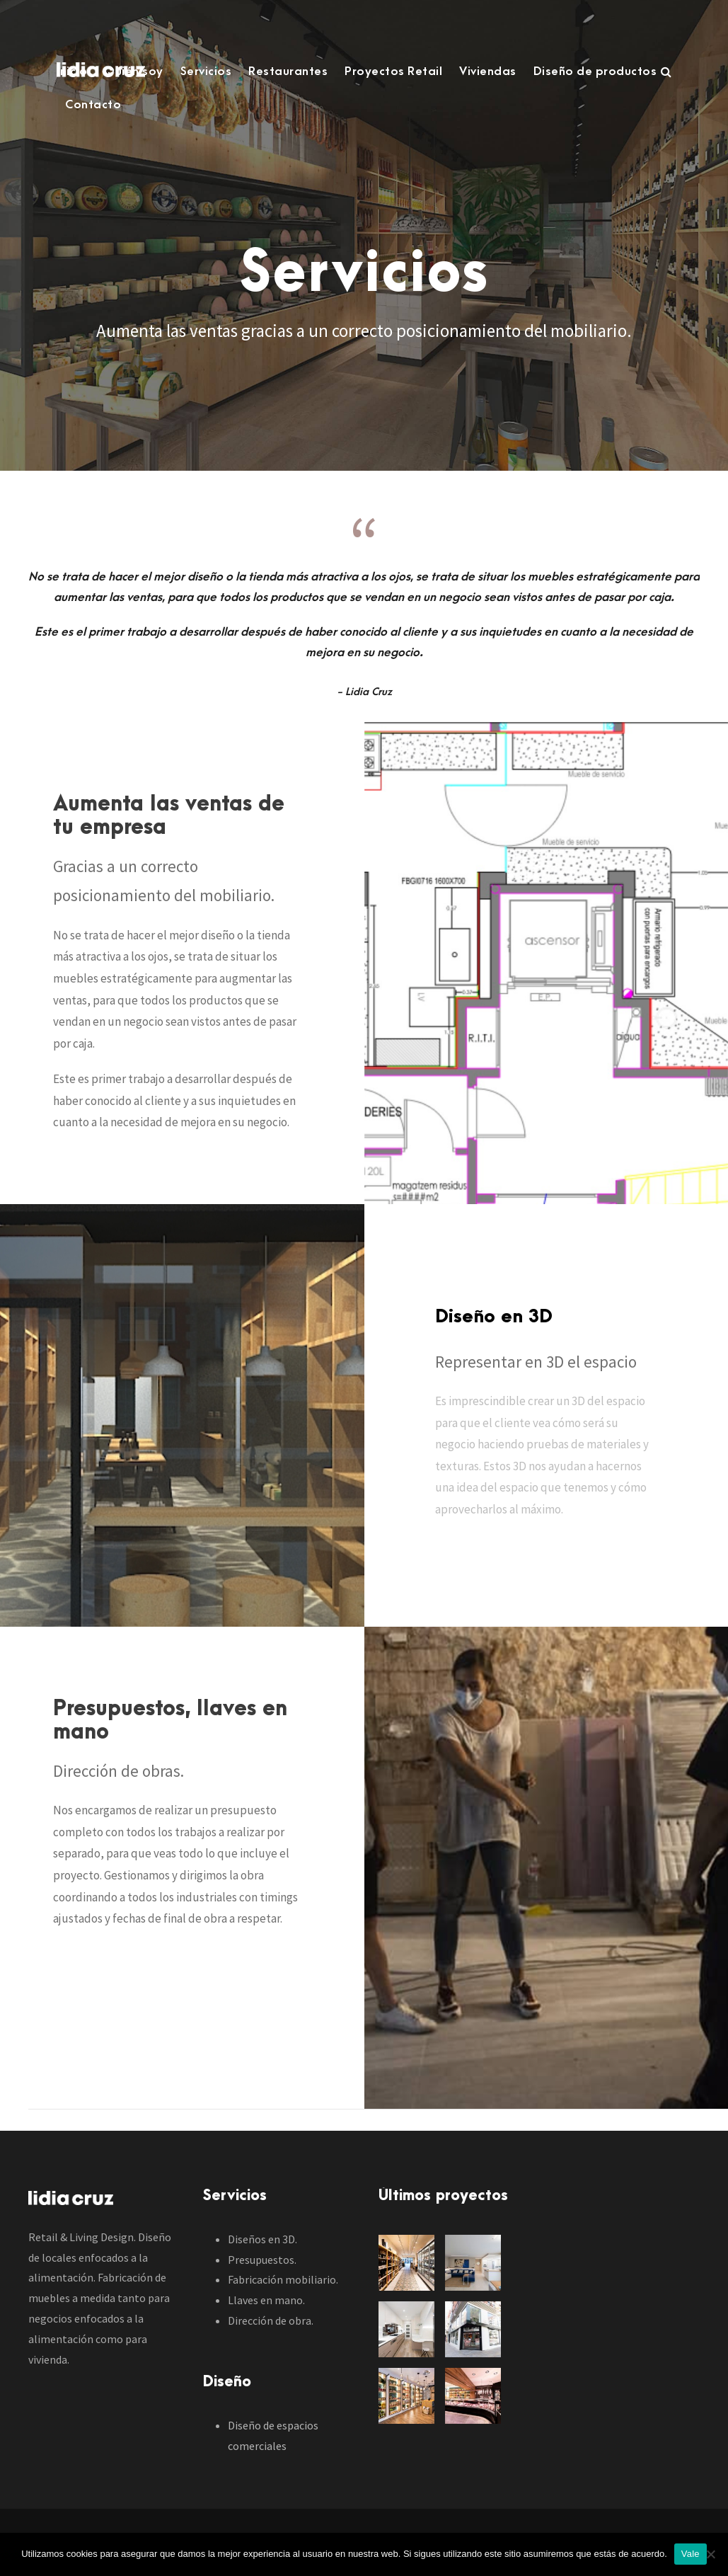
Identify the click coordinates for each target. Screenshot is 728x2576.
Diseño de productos (595, 71)
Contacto (93, 104)
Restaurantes (288, 71)
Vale (690, 2553)
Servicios (206, 71)
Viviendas (487, 71)
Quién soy (133, 71)
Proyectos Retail (393, 71)
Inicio (72, 71)
